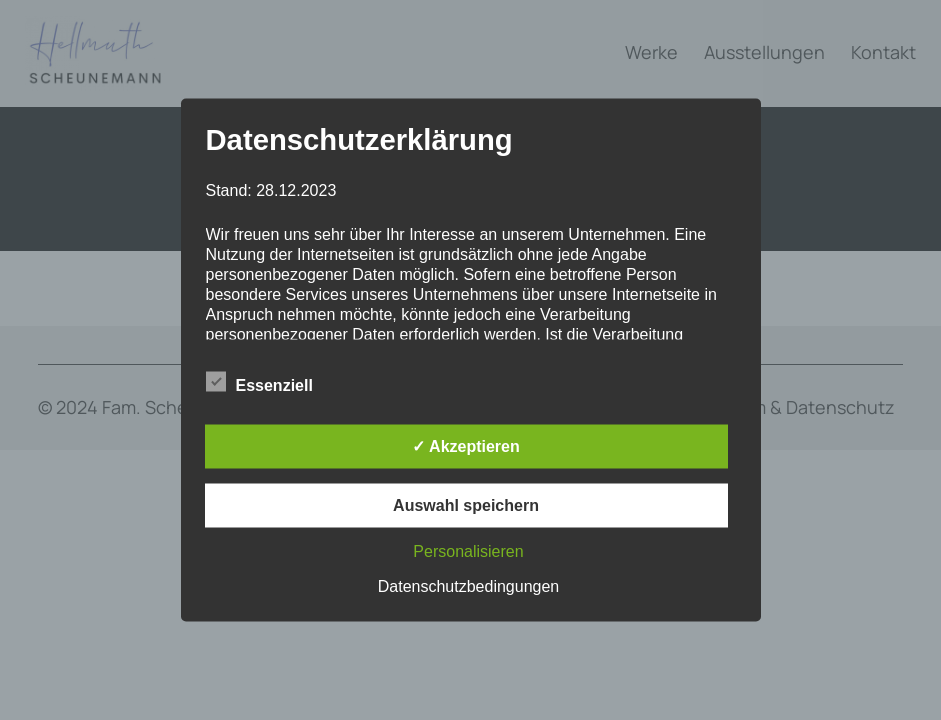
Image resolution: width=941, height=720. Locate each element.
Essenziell (259, 383)
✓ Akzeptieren (466, 446)
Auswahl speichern (466, 505)
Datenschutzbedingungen (468, 586)
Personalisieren (468, 551)
